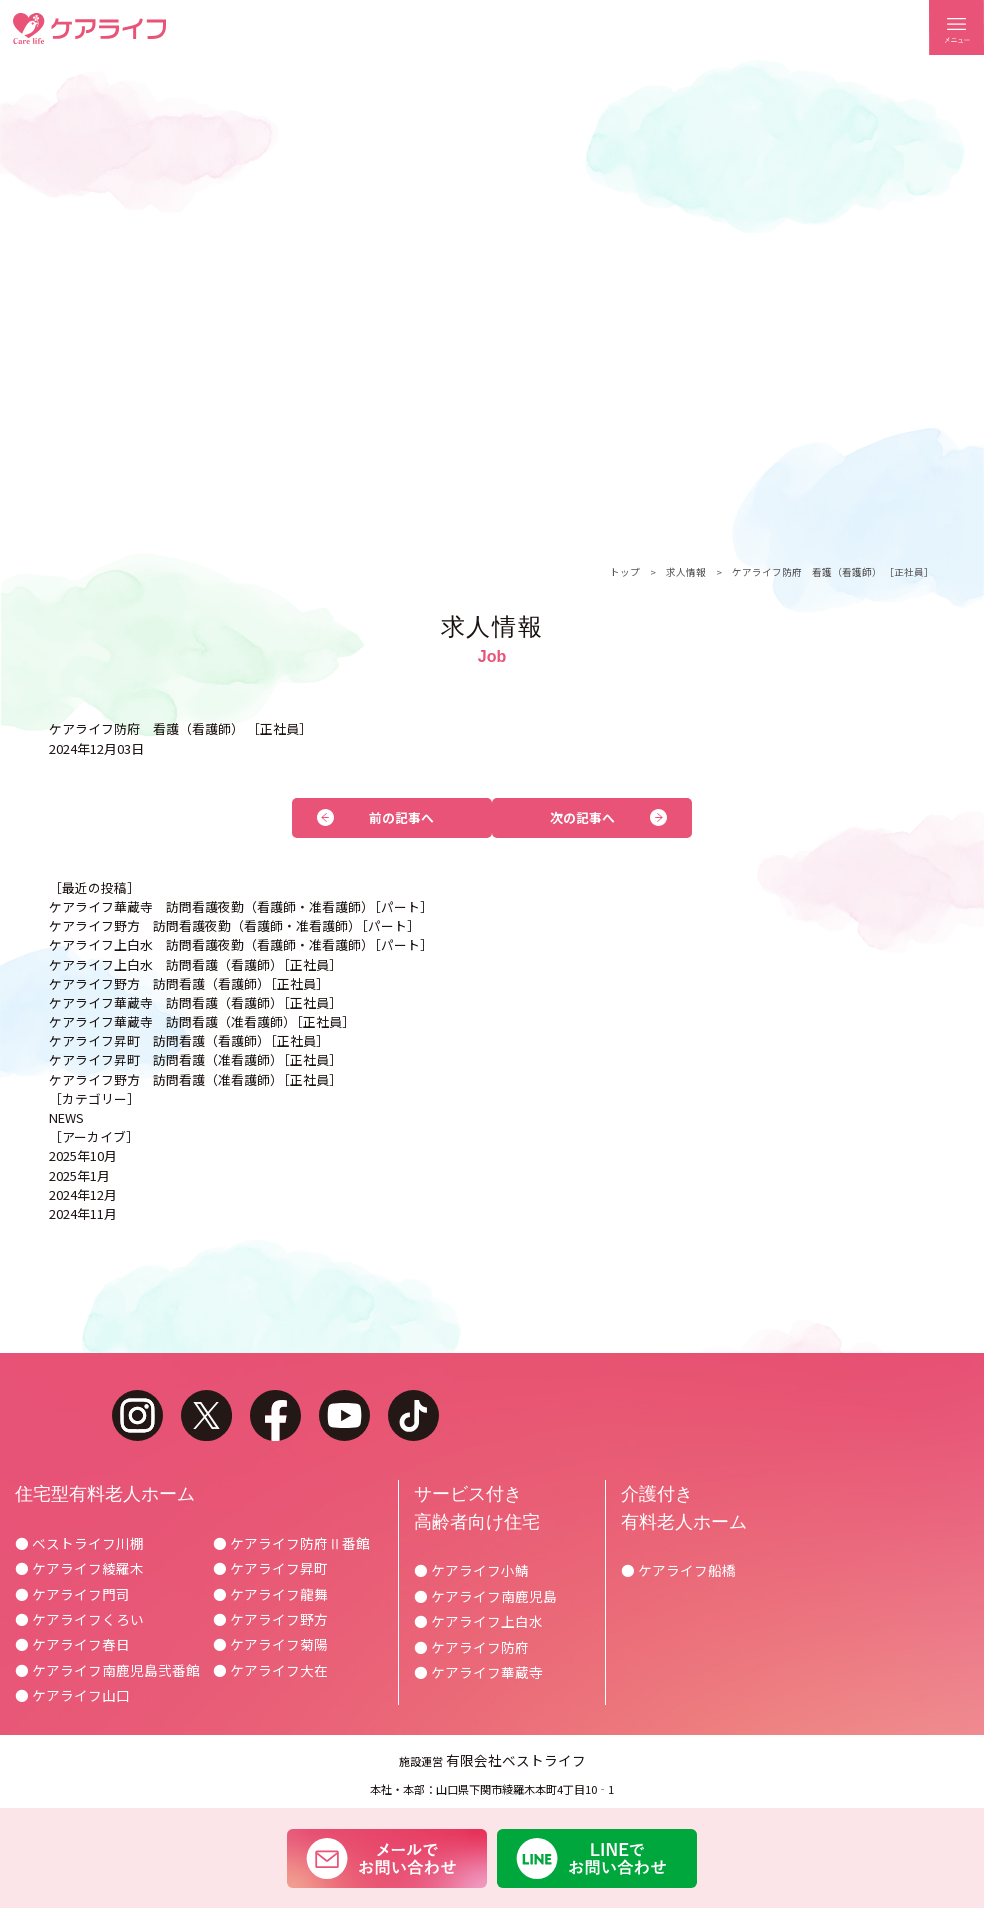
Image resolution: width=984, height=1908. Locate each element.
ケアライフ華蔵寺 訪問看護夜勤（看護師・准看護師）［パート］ (241, 906)
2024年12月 (83, 1194)
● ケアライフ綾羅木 (79, 1568)
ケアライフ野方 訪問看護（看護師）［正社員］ (189, 983)
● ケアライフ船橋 (678, 1570)
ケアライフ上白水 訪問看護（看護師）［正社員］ (195, 964)
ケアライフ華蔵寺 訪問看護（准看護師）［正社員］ (202, 1021)
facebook (275, 1415)
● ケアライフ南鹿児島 (485, 1596)
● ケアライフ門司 (72, 1594)
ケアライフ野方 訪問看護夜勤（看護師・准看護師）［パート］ (234, 925)
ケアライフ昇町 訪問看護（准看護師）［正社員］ (195, 1059)
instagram (137, 1415)
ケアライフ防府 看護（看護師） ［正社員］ (833, 572)
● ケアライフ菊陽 (270, 1644)
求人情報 (686, 572)
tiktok (413, 1415)
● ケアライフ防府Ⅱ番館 (291, 1543)
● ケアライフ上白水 (478, 1621)
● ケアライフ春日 (72, 1644)
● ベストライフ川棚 (79, 1543)
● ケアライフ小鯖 (471, 1570)
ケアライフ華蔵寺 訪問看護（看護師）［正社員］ (195, 1002)
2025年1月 (79, 1175)
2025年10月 (83, 1155)
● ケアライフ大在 (270, 1670)
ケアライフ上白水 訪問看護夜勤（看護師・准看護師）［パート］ (241, 944)
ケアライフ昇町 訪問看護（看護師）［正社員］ (189, 1040)
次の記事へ (582, 817)
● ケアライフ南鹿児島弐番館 (107, 1670)
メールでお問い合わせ (387, 1858)
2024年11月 (83, 1213)
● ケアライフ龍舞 (270, 1594)
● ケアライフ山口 (72, 1695)
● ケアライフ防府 (471, 1647)
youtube (344, 1415)
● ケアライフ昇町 (270, 1568)
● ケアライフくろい (79, 1619)
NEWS (66, 1117)
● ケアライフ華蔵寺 (478, 1672)
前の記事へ (401, 817)
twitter (206, 1415)
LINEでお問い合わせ (597, 1858)
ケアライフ (89, 28)
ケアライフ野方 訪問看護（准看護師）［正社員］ (195, 1079)
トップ (625, 572)
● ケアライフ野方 (270, 1619)
